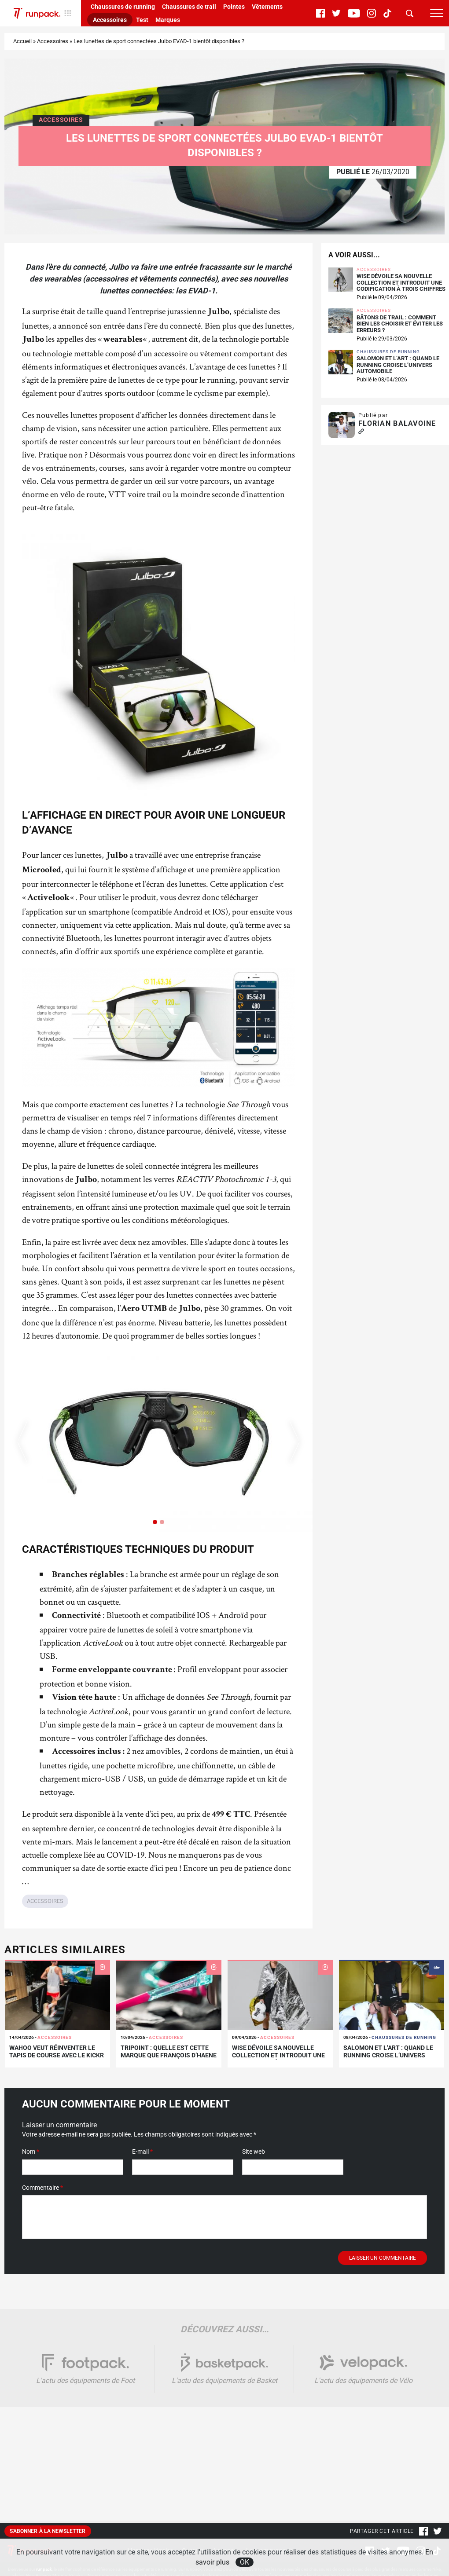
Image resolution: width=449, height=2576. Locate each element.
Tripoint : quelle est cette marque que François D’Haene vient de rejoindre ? (169, 2055)
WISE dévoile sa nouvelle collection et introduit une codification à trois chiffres (401, 282)
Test (142, 19)
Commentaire (42, 2187)
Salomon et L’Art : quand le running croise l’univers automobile (398, 364)
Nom (30, 2151)
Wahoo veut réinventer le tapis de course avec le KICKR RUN (56, 2055)
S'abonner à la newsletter (48, 2531)
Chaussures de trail (189, 6)
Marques (167, 19)
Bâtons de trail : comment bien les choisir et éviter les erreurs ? (400, 324)
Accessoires (110, 19)
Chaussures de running (123, 6)
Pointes (234, 6)
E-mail (142, 2151)
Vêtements (267, 6)
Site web (253, 2151)
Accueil (22, 41)
